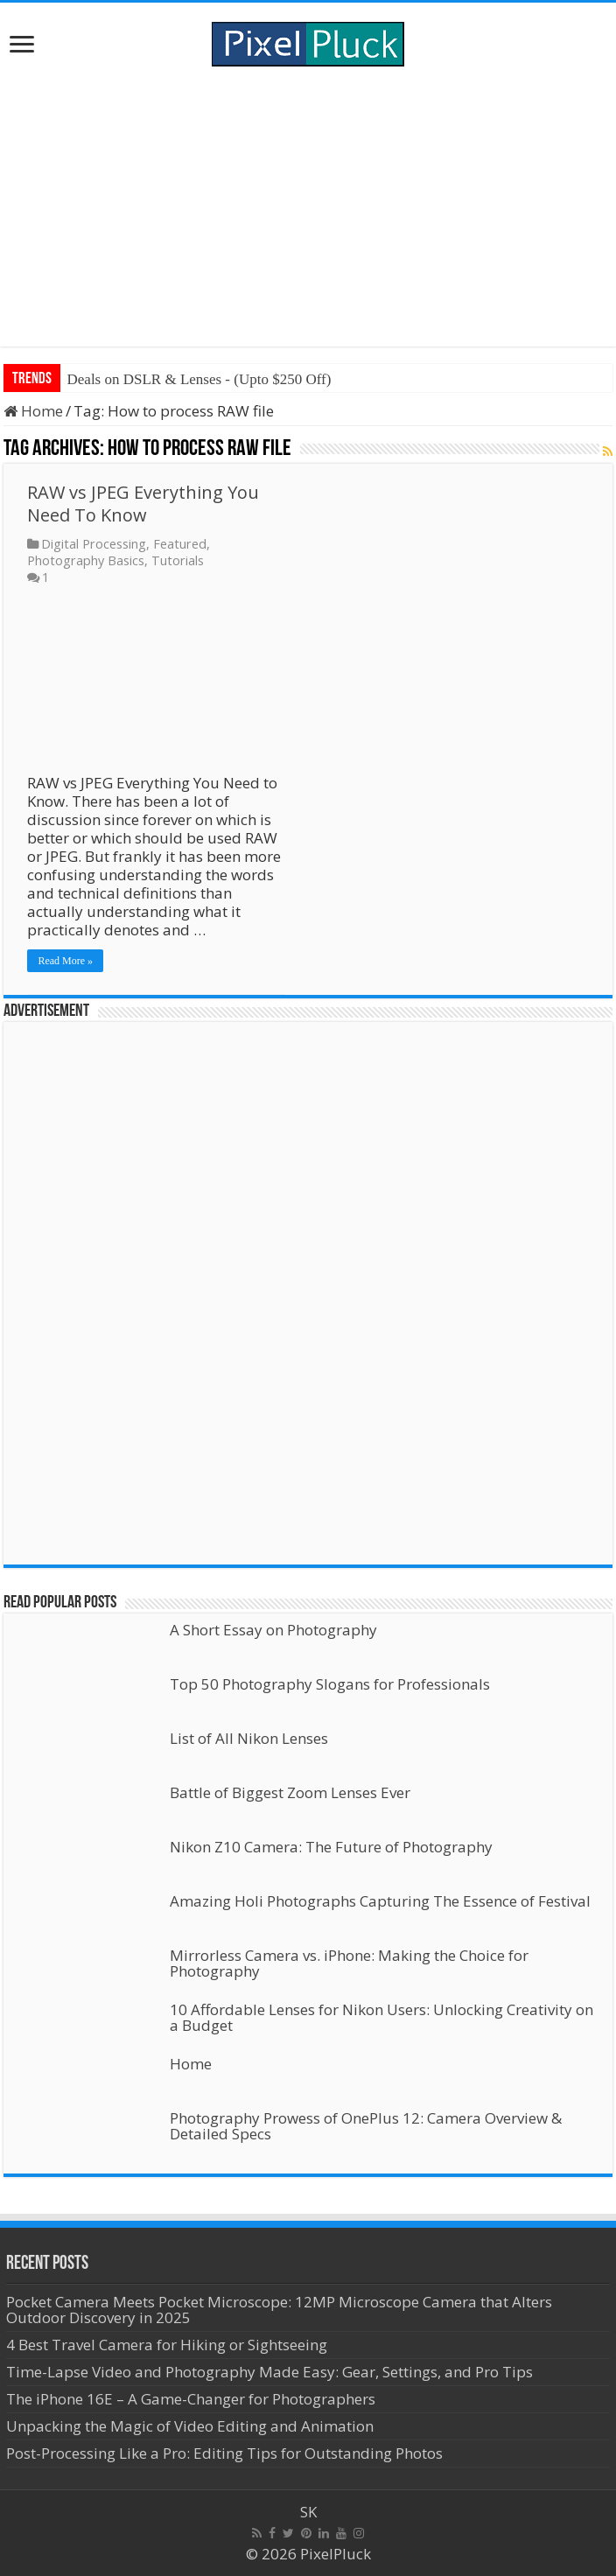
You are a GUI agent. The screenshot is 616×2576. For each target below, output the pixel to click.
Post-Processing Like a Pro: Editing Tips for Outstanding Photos (224, 2453)
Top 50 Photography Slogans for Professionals (330, 1684)
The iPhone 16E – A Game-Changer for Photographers (192, 2399)
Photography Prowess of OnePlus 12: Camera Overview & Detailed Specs (366, 2126)
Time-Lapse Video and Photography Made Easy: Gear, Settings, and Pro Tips (269, 2372)
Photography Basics (85, 560)
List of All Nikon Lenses (249, 1738)
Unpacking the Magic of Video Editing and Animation (190, 2426)
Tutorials (177, 560)
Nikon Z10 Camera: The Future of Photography (331, 1847)
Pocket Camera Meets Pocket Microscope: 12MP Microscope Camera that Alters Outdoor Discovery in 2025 (279, 2310)
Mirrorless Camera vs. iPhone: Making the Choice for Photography (349, 1963)
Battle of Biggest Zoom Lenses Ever (290, 1792)
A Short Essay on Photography (273, 1630)
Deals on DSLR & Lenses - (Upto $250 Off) (199, 379)
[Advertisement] (308, 206)
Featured (179, 544)
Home (33, 411)
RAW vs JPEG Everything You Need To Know (143, 503)
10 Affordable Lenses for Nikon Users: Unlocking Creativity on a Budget (381, 2017)
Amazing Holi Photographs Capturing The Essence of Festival (380, 1901)
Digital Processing (93, 544)
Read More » (65, 961)
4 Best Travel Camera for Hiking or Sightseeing (166, 2344)
